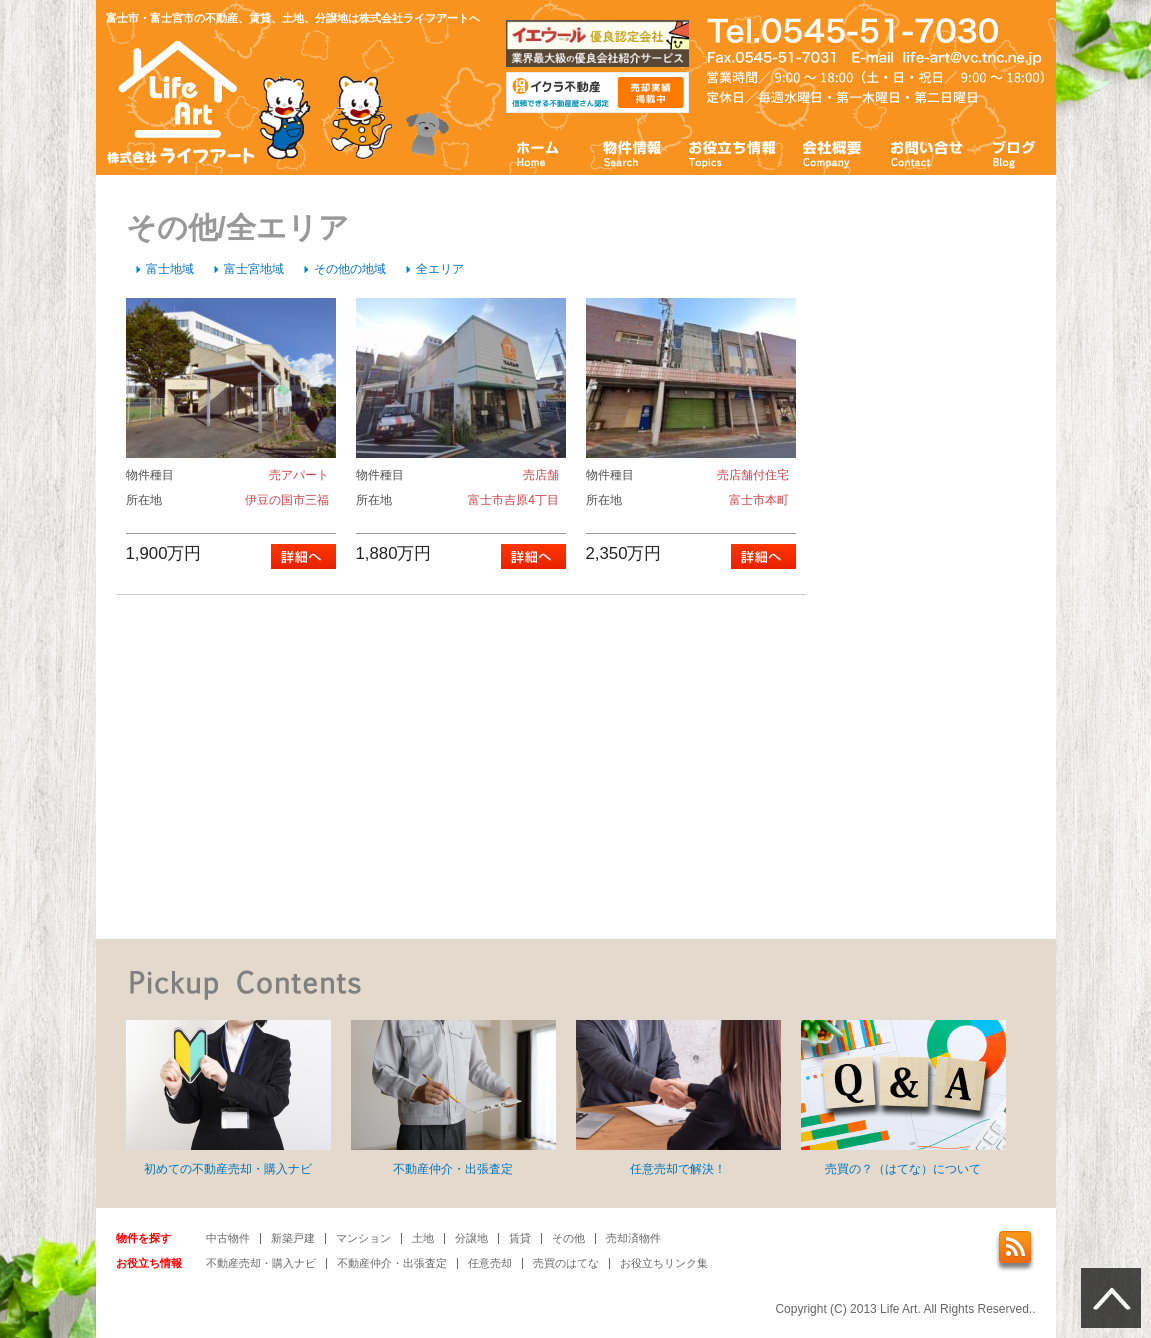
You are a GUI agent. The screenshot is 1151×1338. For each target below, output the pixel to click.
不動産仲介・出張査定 (453, 1098)
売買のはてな (566, 1263)
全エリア (440, 269)
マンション (363, 1238)
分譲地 (471, 1238)
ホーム (538, 152)
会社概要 (832, 152)
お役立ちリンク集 (664, 1263)
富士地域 (170, 269)
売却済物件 (633, 1238)
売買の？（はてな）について (903, 1098)
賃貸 (520, 1238)
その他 (568, 1238)
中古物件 (228, 1238)
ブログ (1014, 152)
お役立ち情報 (732, 152)
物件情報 (631, 152)
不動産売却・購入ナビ (261, 1263)
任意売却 (490, 1263)
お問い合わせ (927, 152)
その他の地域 (350, 269)
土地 (423, 1238)
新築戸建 (293, 1238)
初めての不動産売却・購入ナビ (228, 1098)
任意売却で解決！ (678, 1098)
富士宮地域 (254, 269)
